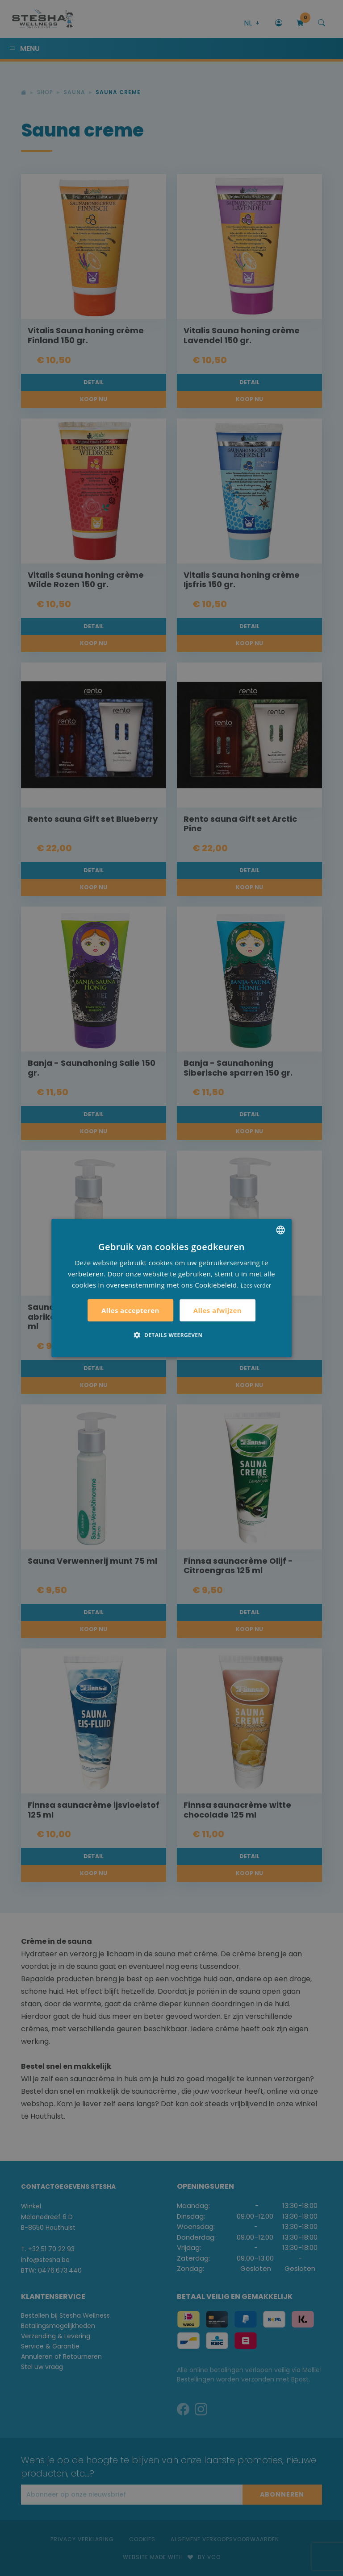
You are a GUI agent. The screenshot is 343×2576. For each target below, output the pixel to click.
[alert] (171, 1288)
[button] (171, 1334)
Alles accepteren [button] (130, 1310)
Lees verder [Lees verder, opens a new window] (256, 1285)
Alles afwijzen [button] (217, 1310)
